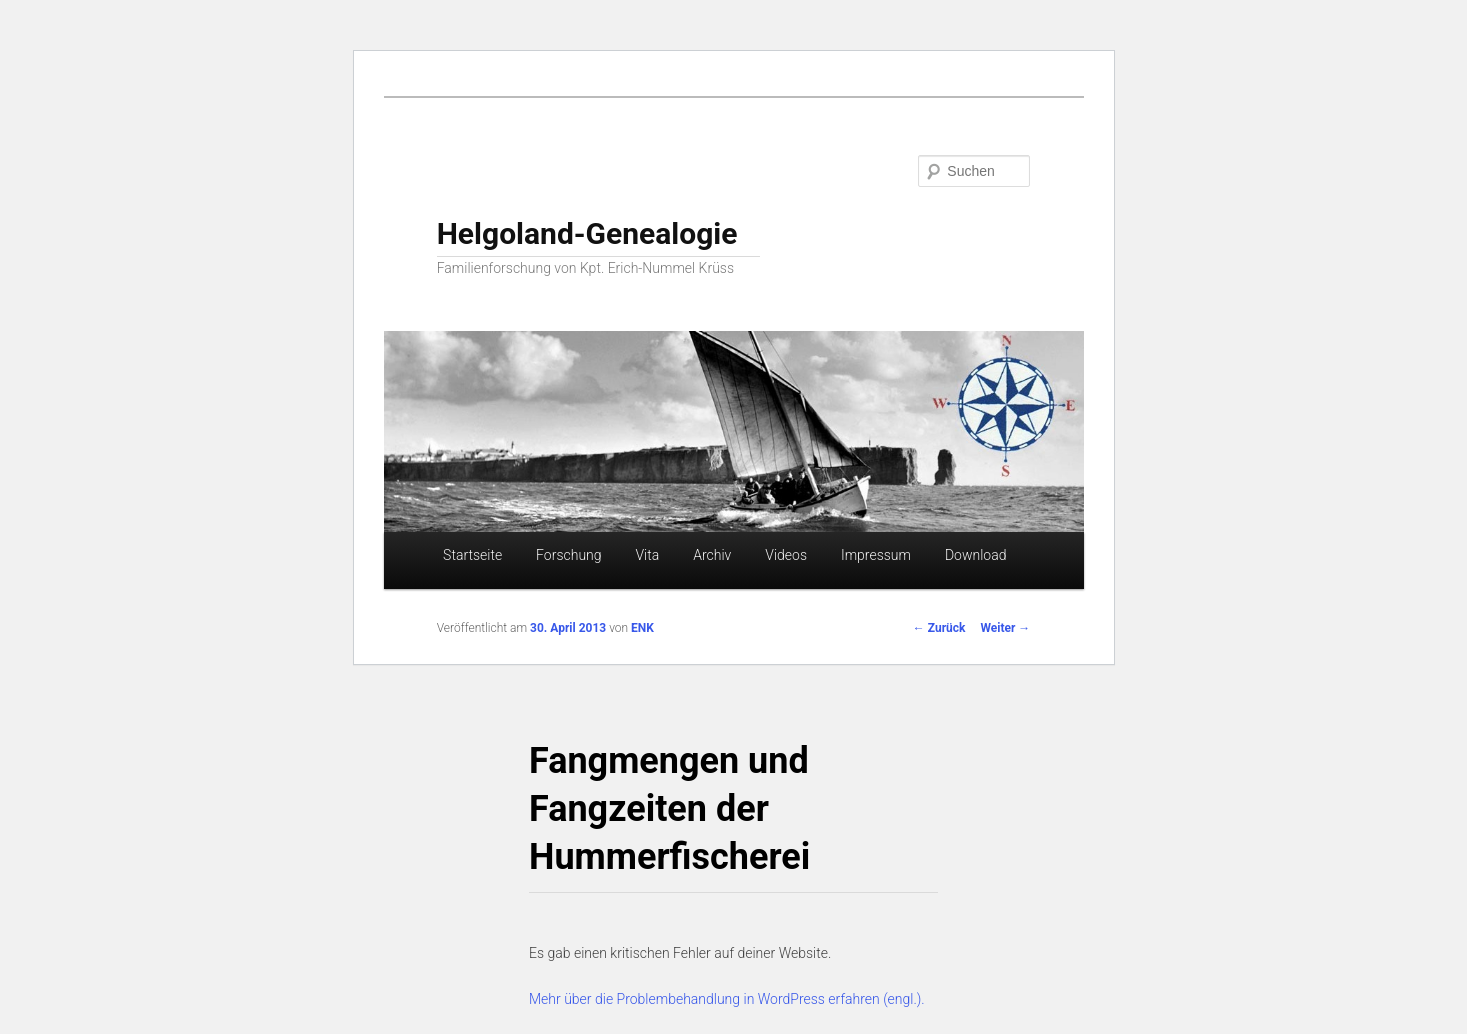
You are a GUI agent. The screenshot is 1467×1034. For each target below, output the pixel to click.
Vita (647, 555)
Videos (786, 555)
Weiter (1005, 628)
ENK (642, 628)
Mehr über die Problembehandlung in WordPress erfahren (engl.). (727, 999)
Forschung (568, 555)
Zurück (939, 628)
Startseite (472, 555)
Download (976, 555)
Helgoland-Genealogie (587, 233)
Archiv (712, 555)
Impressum (876, 555)
